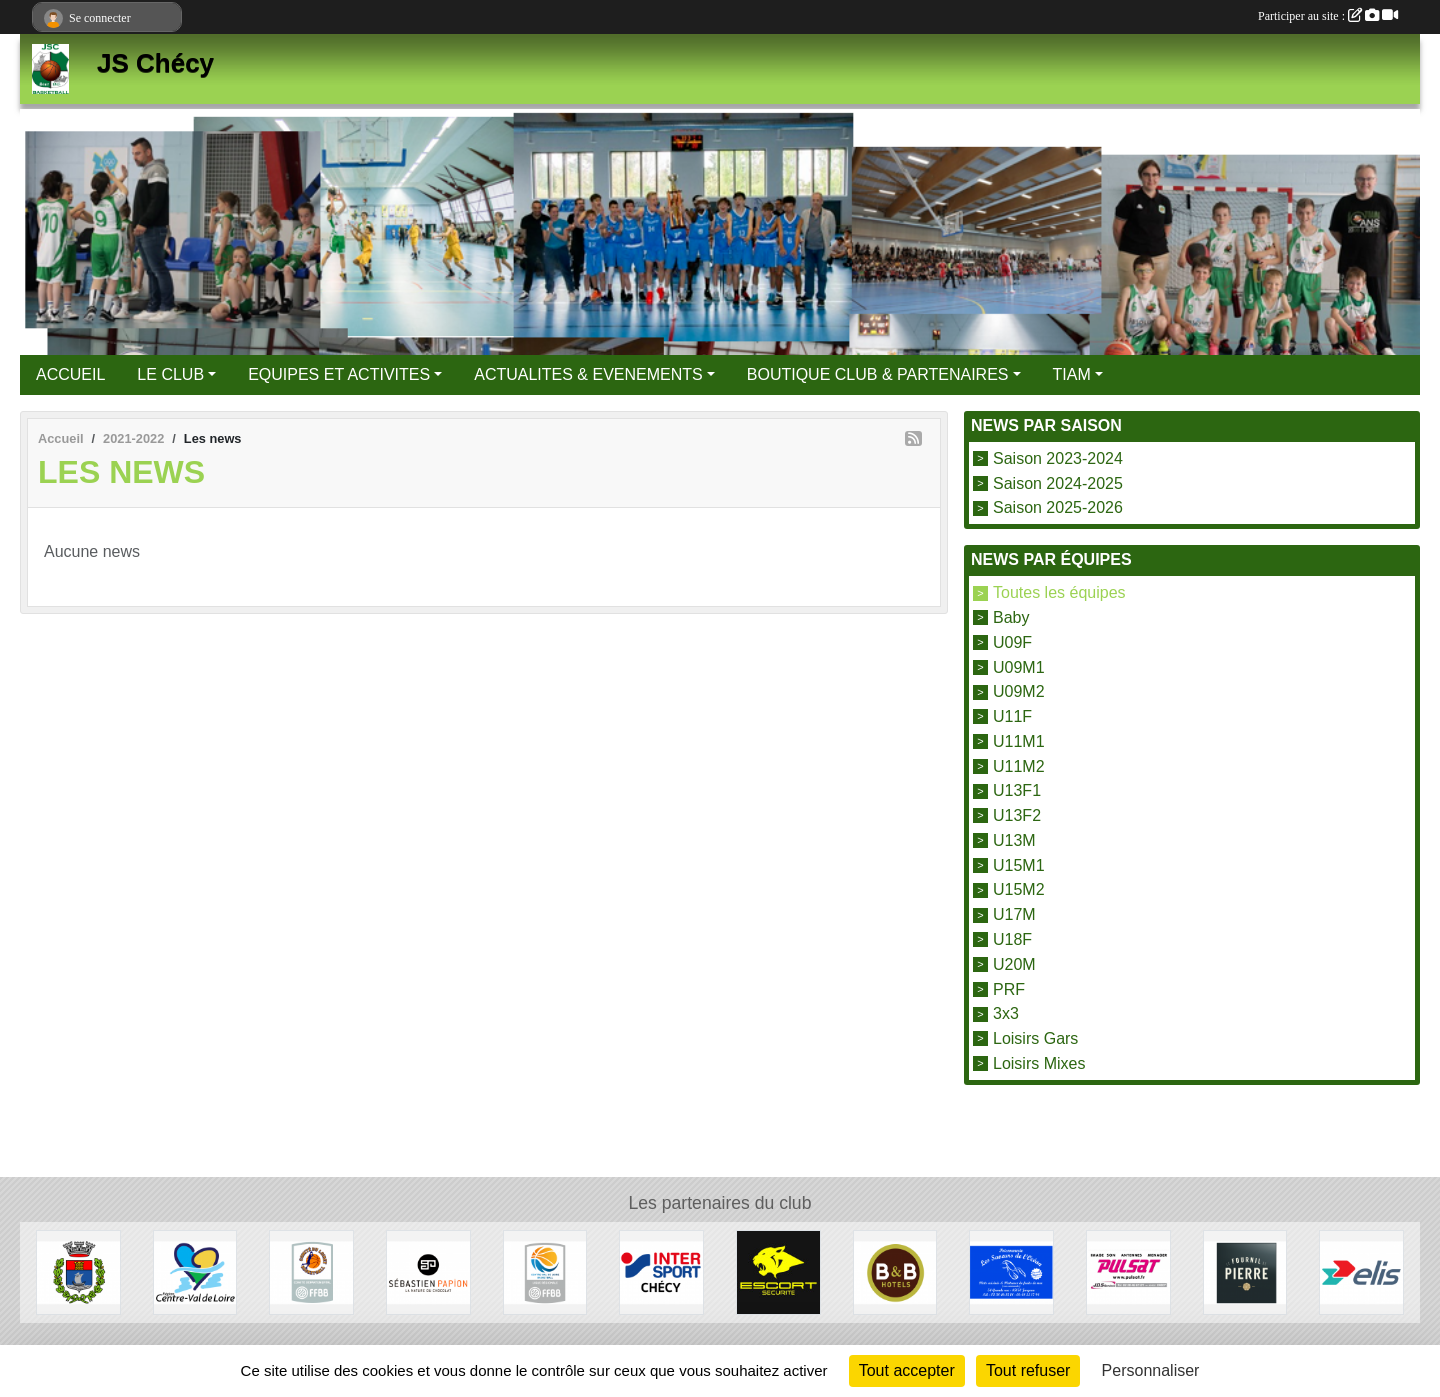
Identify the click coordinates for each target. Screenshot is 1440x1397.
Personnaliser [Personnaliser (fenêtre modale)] (1151, 1370)
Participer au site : (1328, 16)
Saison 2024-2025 (1058, 482)
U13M (1014, 840)
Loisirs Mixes (1039, 1063)
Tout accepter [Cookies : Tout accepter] (907, 1370)
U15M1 (1019, 864)
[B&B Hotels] (895, 1271)
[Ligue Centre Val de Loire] (545, 1271)
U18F (1012, 939)
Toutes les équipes (1059, 592)
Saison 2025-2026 (1058, 507)
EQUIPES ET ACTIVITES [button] (339, 374)
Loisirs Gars (1035, 1038)
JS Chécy (155, 63)
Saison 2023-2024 (1058, 458)
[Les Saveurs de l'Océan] (1011, 1271)
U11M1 (1019, 741)
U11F (1012, 716)
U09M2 (1019, 691)
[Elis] (1361, 1271)
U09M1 (1019, 666)
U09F (1012, 642)
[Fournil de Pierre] (1245, 1271)
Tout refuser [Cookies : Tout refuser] (1028, 1370)
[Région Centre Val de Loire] (195, 1271)
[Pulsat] (1128, 1271)
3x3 (1006, 1013)
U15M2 (1019, 889)
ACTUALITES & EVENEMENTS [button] (588, 374)
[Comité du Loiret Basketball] (311, 1271)
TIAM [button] (1072, 374)
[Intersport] (661, 1271)
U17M (1014, 914)
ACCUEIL (70, 374)
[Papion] (428, 1271)
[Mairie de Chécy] (78, 1271)
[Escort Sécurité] (778, 1271)
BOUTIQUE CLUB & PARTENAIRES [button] (878, 374)
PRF (1009, 988)
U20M (1014, 964)
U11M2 (1019, 765)
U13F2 (1017, 815)
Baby (1011, 617)
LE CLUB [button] (170, 374)
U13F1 (1017, 790)
